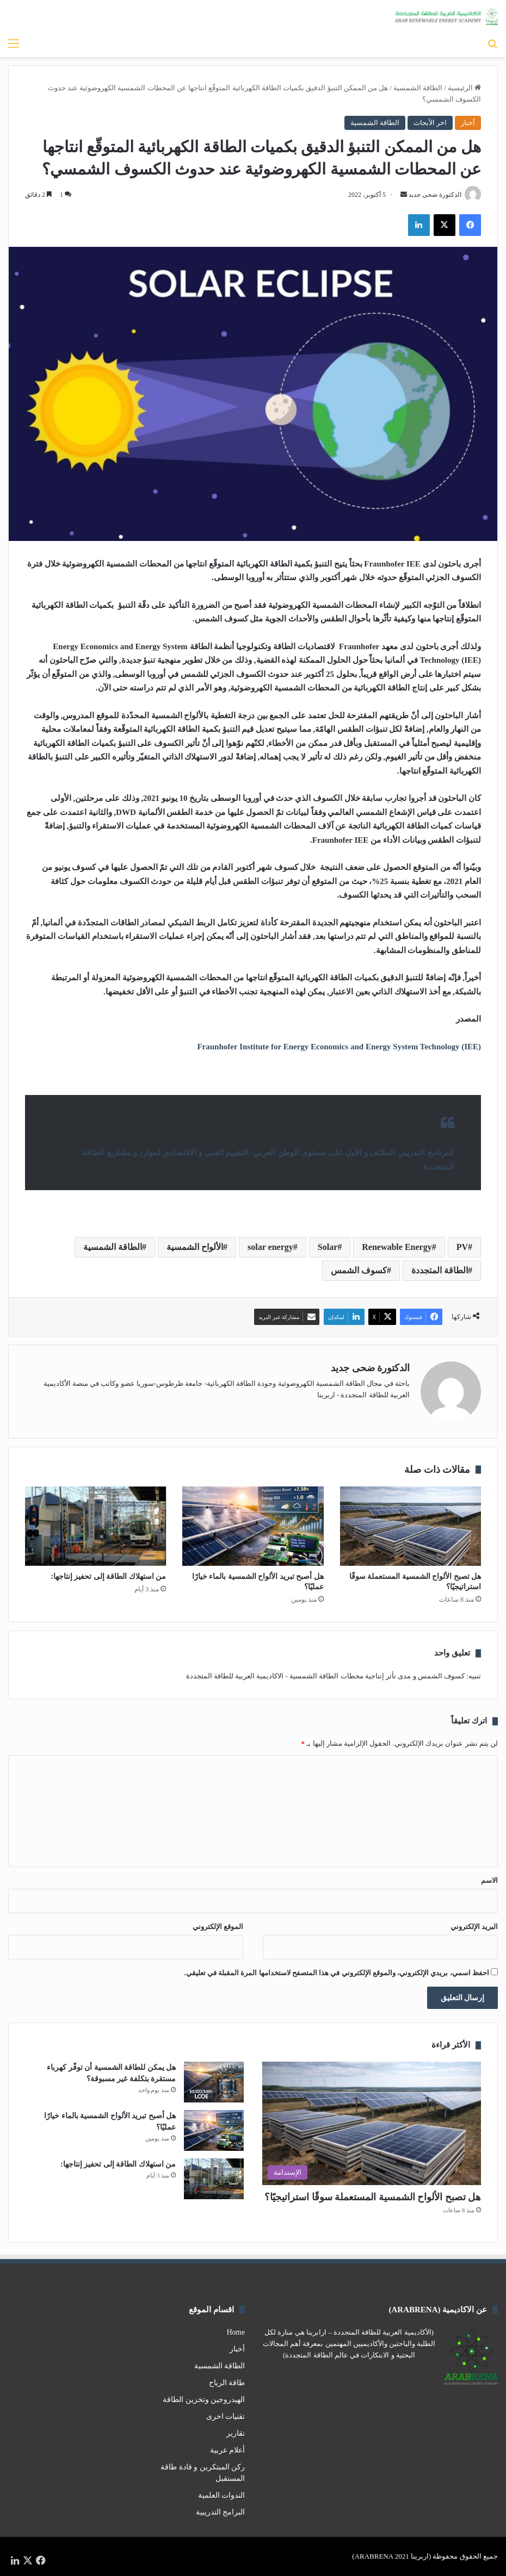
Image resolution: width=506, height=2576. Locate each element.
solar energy (270, 1247)
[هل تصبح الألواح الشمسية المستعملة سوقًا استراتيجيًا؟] (410, 1526)
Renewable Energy (396, 1247)
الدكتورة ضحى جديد (435, 194)
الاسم (489, 1880)
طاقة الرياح (227, 2383)
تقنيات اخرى (225, 2416)
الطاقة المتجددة (439, 1270)
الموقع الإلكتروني (218, 1926)
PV (462, 1247)
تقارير (235, 2433)
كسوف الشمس (359, 1270)
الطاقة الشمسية (417, 88)
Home (236, 2332)
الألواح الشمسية (194, 1247)
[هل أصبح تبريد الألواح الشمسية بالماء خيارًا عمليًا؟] (252, 1526)
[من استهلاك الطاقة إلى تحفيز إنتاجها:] (95, 1526)
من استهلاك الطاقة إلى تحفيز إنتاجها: (108, 1576)
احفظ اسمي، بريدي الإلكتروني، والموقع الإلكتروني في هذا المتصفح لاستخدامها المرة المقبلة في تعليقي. (336, 1973)
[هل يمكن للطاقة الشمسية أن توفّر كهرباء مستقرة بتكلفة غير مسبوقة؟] (214, 2082)
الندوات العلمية (221, 2495)
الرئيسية (464, 88)
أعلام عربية (227, 2450)
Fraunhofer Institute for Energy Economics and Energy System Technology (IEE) (339, 1046)
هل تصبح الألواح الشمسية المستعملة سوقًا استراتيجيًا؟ (372, 2197)
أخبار (468, 123)
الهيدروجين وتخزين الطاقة (204, 2399)
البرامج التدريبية (220, 2512)
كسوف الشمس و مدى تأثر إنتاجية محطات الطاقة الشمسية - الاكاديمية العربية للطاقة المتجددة (325, 1676)
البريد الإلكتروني (474, 1926)
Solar (327, 1247)
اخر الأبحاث (430, 123)
